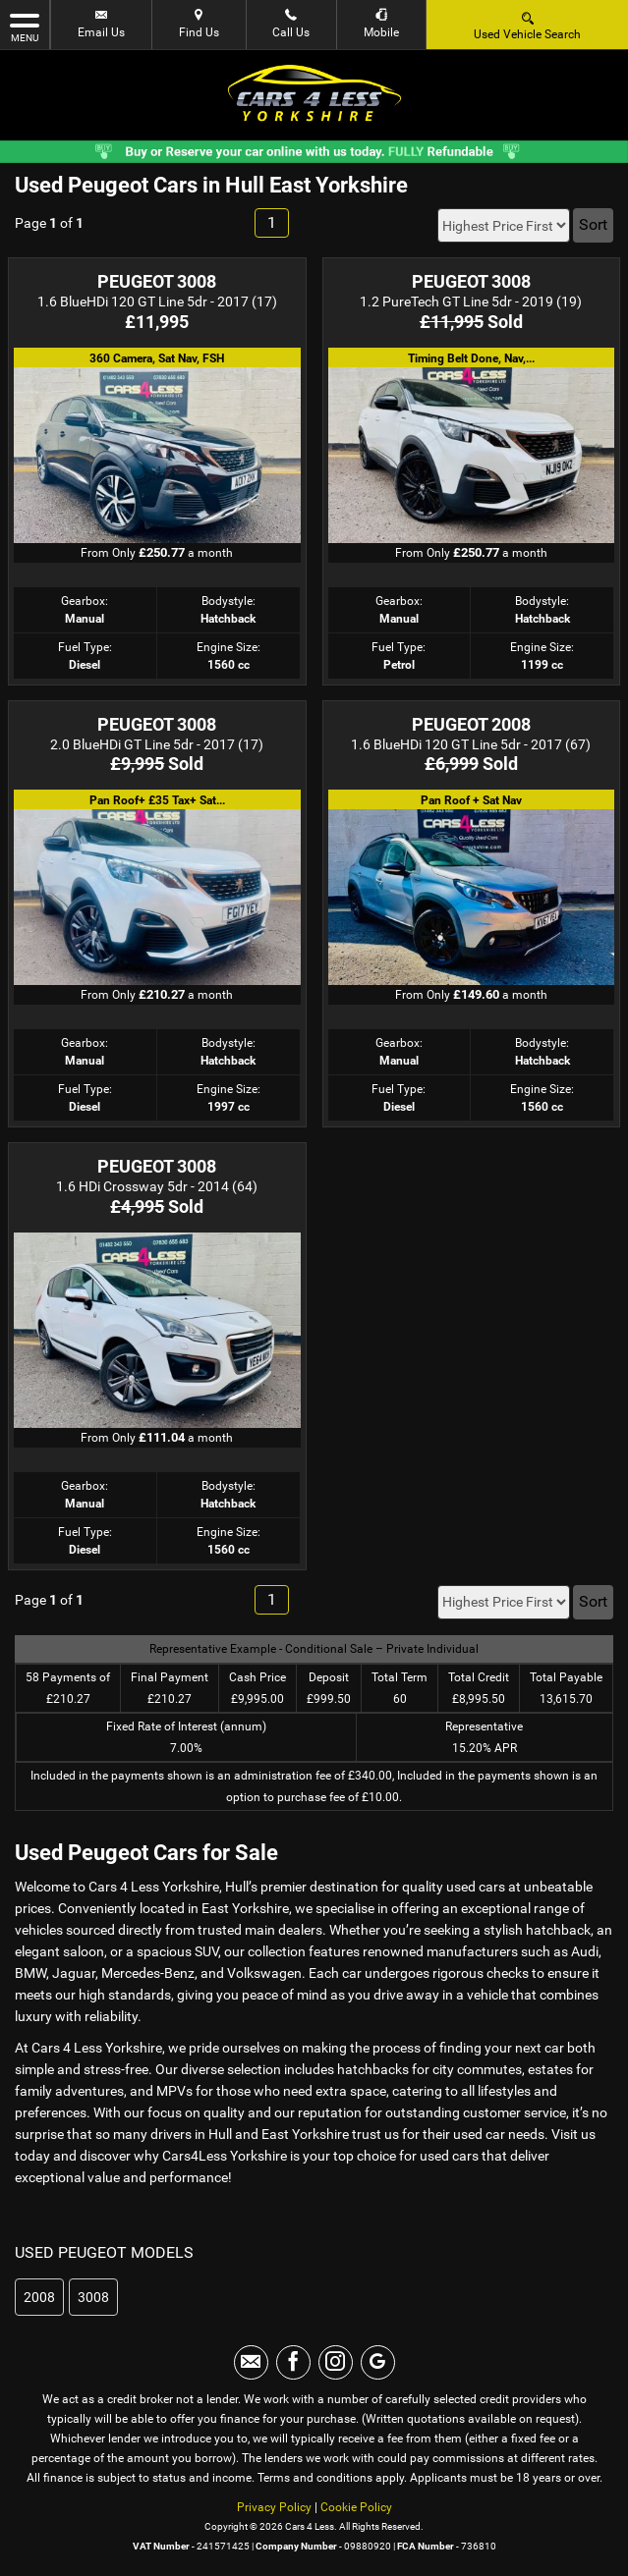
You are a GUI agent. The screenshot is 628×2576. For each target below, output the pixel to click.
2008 (39, 2297)
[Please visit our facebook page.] (293, 2362)
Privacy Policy (274, 2507)
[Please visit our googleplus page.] (378, 2362)
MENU (24, 26)
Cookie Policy (356, 2507)
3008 (93, 2297)
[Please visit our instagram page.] (335, 2362)
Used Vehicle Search (527, 25)
